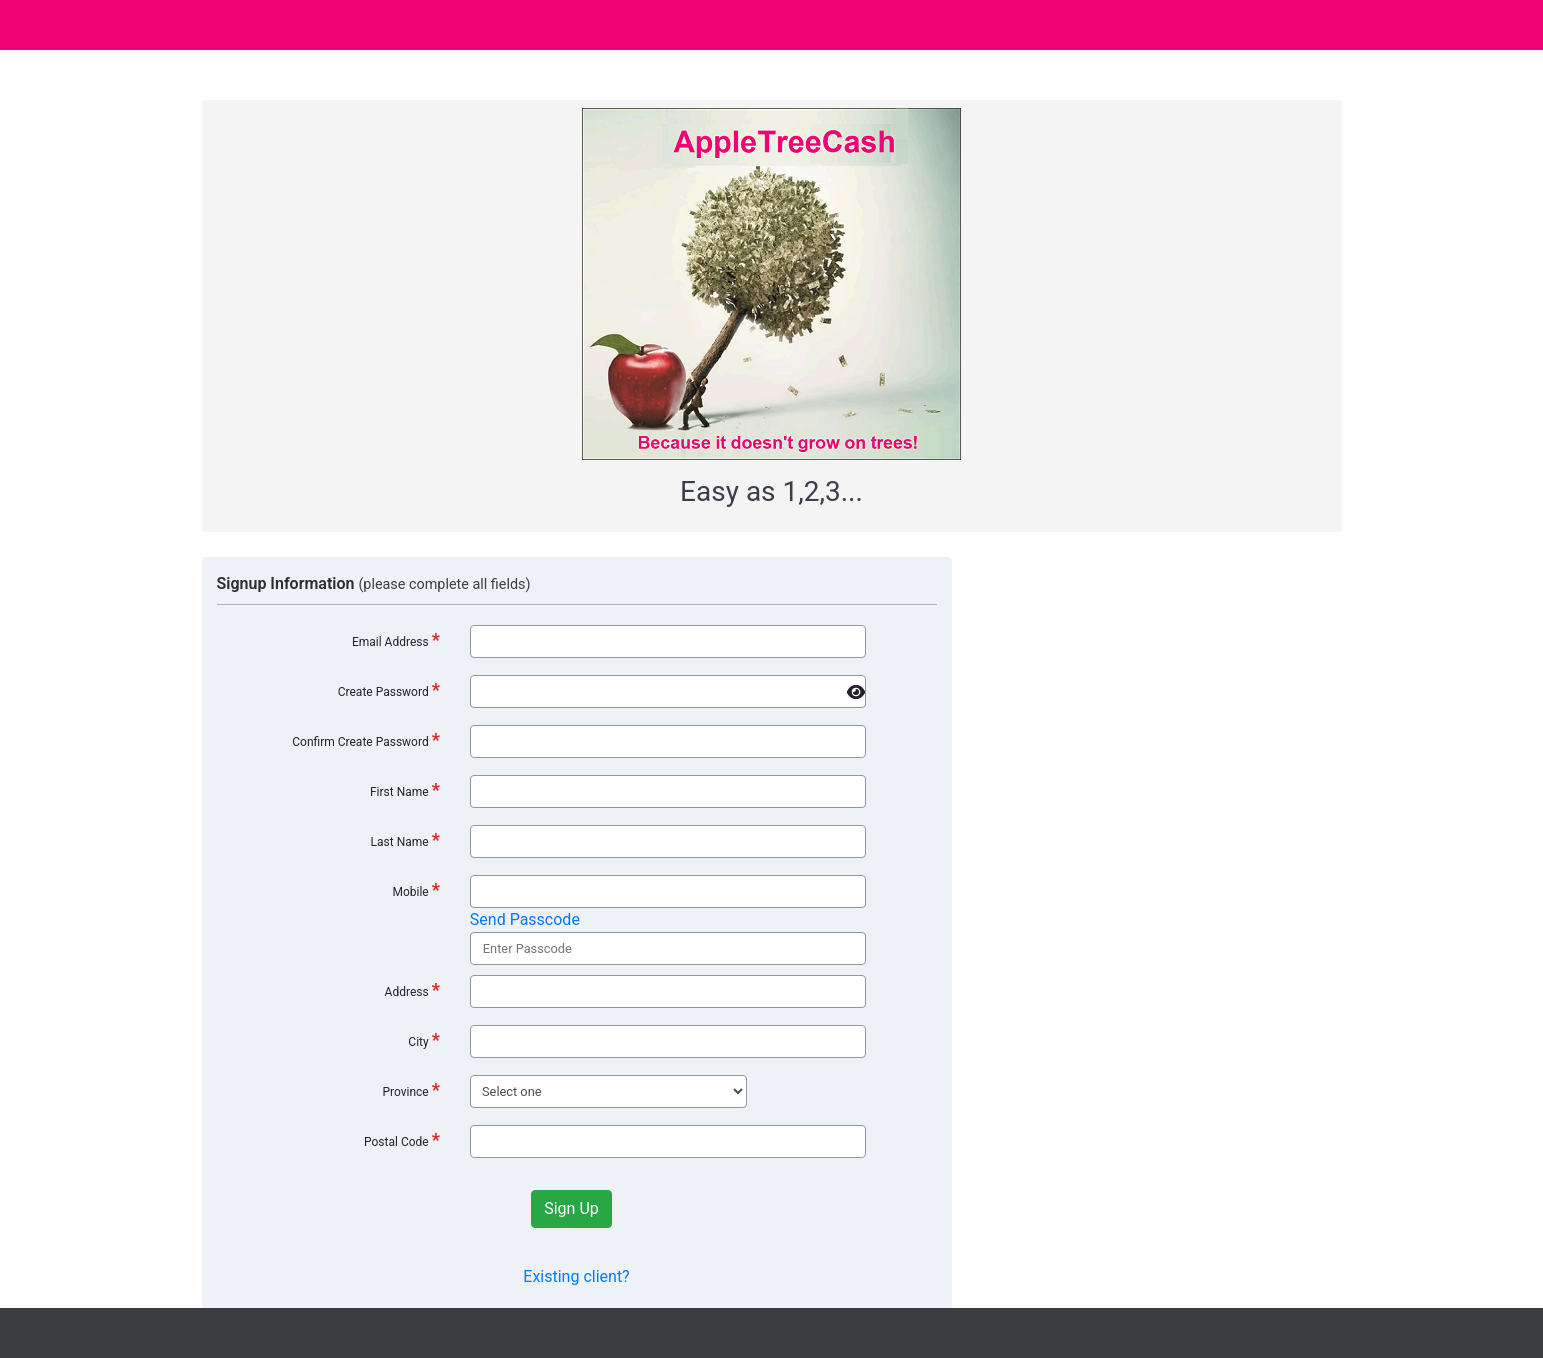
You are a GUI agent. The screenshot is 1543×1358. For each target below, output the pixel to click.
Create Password (389, 689)
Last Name (405, 839)
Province (410, 1089)
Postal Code (402, 1139)
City (424, 1039)
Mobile (415, 889)
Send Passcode (525, 919)
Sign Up (571, 1208)
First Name (405, 789)
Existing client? (576, 1276)
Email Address (396, 639)
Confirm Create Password (366, 739)
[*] (668, 691)
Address (412, 989)
